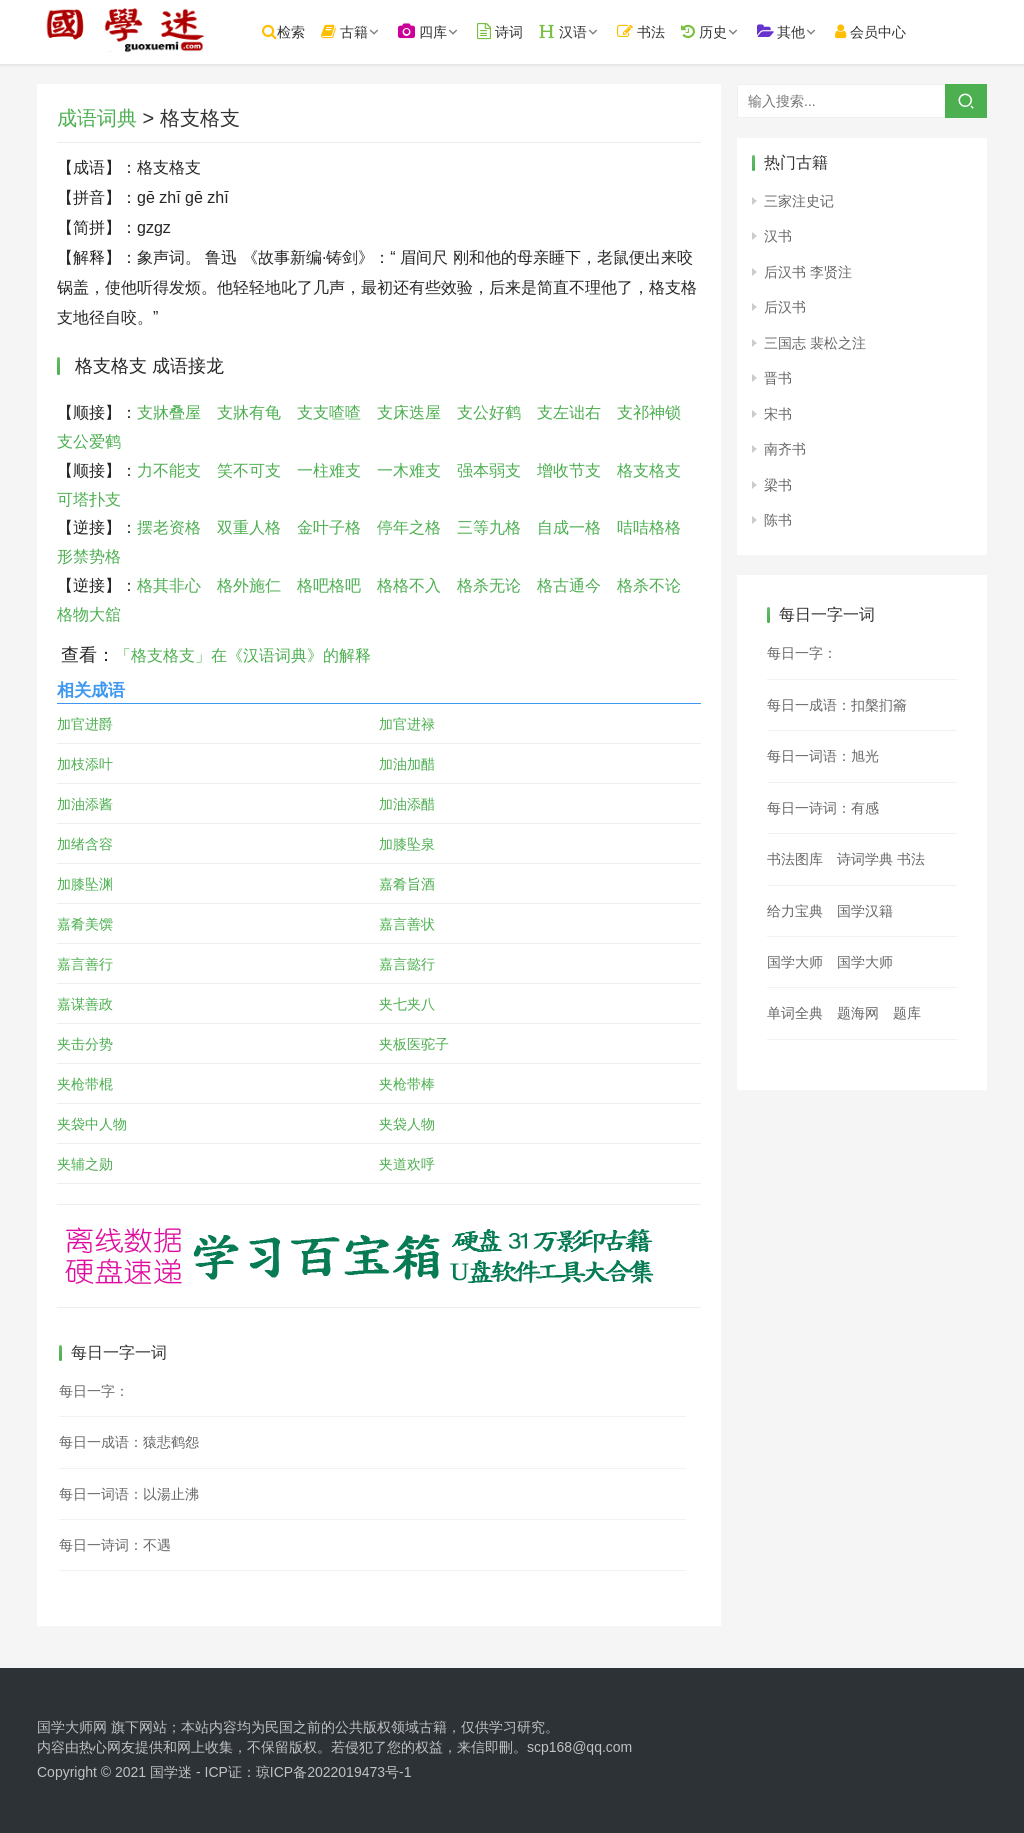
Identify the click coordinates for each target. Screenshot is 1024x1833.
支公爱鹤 (89, 441)
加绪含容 (85, 844)
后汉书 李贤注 (808, 272)
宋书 (778, 414)
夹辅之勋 (85, 1164)
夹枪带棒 (407, 1084)
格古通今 (569, 585)
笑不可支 (249, 470)
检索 (307, 31)
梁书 (778, 485)
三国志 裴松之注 (815, 343)
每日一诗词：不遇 (115, 1545)
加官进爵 (85, 724)
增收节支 (569, 470)
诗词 (524, 31)
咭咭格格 (649, 527)
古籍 (368, 31)
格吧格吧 (329, 585)
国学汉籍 (865, 911)
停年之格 (409, 527)
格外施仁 (249, 585)
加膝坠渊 (85, 884)
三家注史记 (799, 201)
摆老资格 (169, 527)
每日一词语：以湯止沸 (129, 1494)
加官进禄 (407, 724)
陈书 (778, 520)
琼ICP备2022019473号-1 (334, 1772)
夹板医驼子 (414, 1044)
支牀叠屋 (169, 412)
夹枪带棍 (85, 1084)
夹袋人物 (407, 1124)
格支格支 (649, 470)
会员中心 (894, 31)
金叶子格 (329, 527)
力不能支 (169, 470)
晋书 (778, 378)
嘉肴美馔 (85, 924)
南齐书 (785, 449)
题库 (907, 1013)
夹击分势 (85, 1044)
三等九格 (489, 527)
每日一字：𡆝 (802, 653)
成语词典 (97, 118)
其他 (804, 31)
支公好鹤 (489, 412)
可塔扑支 (89, 499)
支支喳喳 (329, 412)
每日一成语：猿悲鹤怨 (129, 1442)
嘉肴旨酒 (407, 884)
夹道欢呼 (407, 1164)
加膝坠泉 (407, 844)
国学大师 (795, 962)
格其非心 (169, 585)
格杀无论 (489, 585)
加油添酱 (85, 804)
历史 (727, 31)
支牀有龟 (249, 412)
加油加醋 (407, 764)
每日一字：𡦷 (94, 1391)
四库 (446, 31)
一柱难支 (329, 470)
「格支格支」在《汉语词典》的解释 (243, 655)
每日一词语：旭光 (823, 756)
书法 (665, 31)
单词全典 (795, 1013)
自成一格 (569, 527)
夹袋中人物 (92, 1124)
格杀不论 (649, 585)
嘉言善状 (407, 924)
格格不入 (409, 585)
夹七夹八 (407, 1004)
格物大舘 (89, 614)
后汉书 (785, 307)
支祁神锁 (649, 412)
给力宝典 (795, 911)
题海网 (858, 1013)
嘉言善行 (85, 964)
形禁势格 (89, 556)
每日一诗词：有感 (823, 808)
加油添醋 (407, 804)
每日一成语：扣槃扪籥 (837, 705)
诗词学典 (865, 859)
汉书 (778, 236)
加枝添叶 (85, 764)
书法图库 (795, 859)
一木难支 (409, 470)
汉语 (587, 31)
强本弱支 (489, 470)
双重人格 (249, 527)
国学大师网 (72, 1727)
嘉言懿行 (407, 964)
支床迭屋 (409, 412)
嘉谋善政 (85, 1004)
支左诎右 (569, 412)
